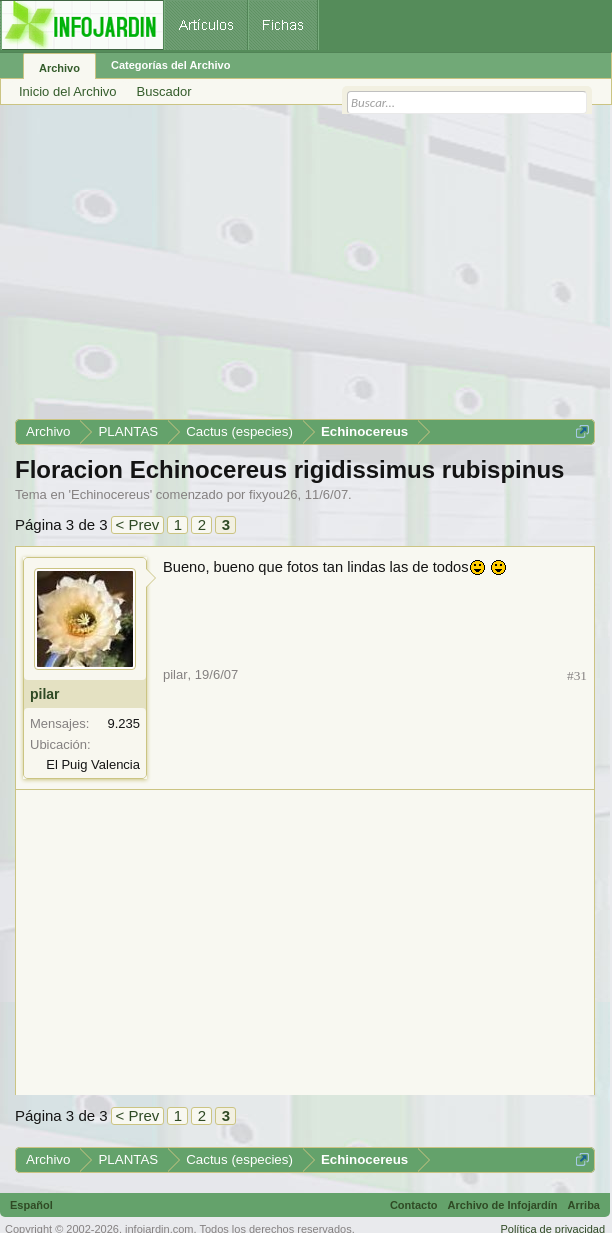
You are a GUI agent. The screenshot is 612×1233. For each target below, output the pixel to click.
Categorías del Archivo (170, 65)
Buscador (164, 91)
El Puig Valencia (93, 764)
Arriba (584, 1205)
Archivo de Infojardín (503, 1205)
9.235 (123, 723)
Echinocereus (110, 494)
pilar (45, 694)
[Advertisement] (305, 269)
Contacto (414, 1205)
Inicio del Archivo (68, 91)
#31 (577, 675)
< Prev (138, 524)
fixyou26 (273, 494)
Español (31, 1205)
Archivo (59, 68)
